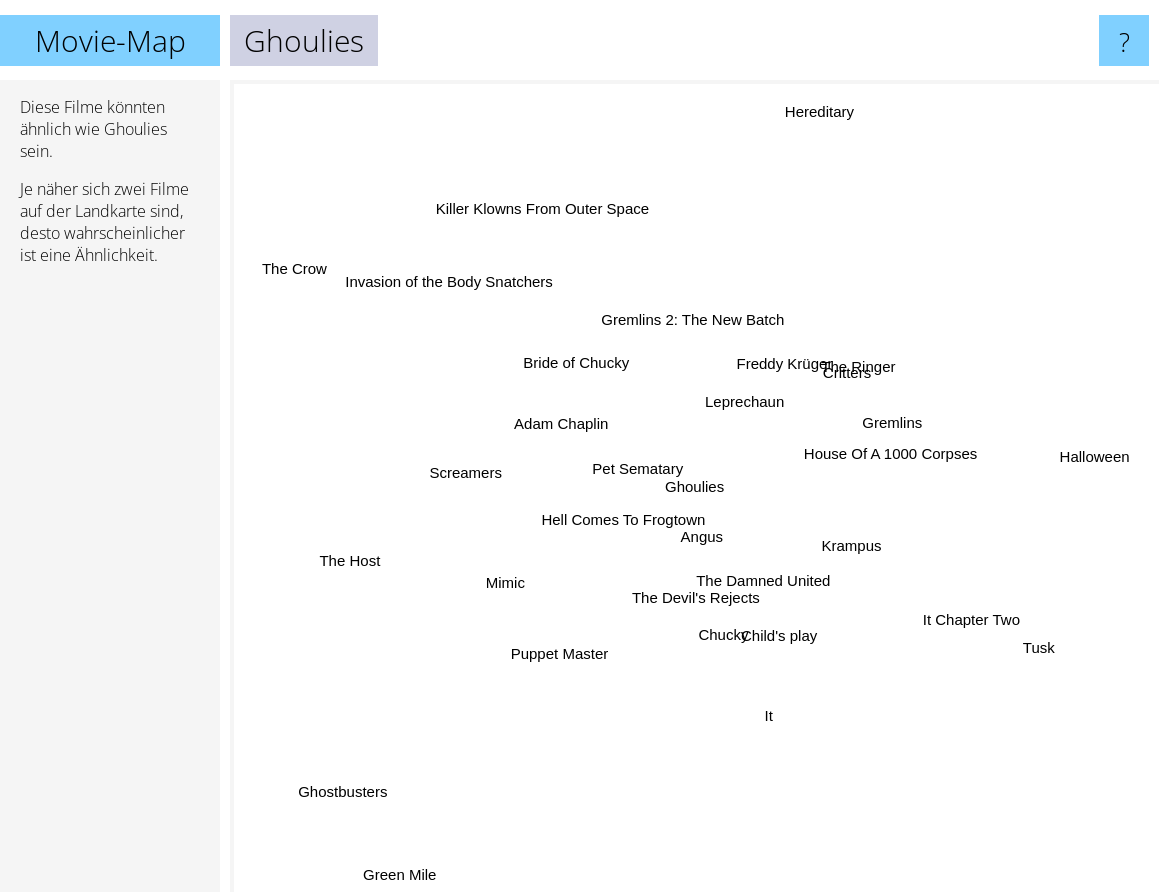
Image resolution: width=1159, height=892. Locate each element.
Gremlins (895, 425)
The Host (352, 559)
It (763, 724)
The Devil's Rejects (694, 596)
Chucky (719, 640)
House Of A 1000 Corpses (887, 447)
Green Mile (401, 870)
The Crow (288, 264)
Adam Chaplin (550, 423)
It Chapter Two (971, 616)
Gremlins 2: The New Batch (685, 322)
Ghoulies (694, 486)
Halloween (1102, 454)
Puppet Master (563, 647)
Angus (702, 534)
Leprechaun (749, 390)
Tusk (1035, 644)
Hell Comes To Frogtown (628, 517)
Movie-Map (110, 40)
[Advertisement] (110, 587)
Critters (851, 372)
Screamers (469, 473)
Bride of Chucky (570, 357)
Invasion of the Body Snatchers (460, 290)
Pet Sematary (630, 465)
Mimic (508, 583)
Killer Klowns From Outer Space (546, 214)
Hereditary (813, 132)
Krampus (848, 543)
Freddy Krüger (784, 361)
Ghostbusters (347, 788)
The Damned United (757, 575)
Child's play (777, 640)
